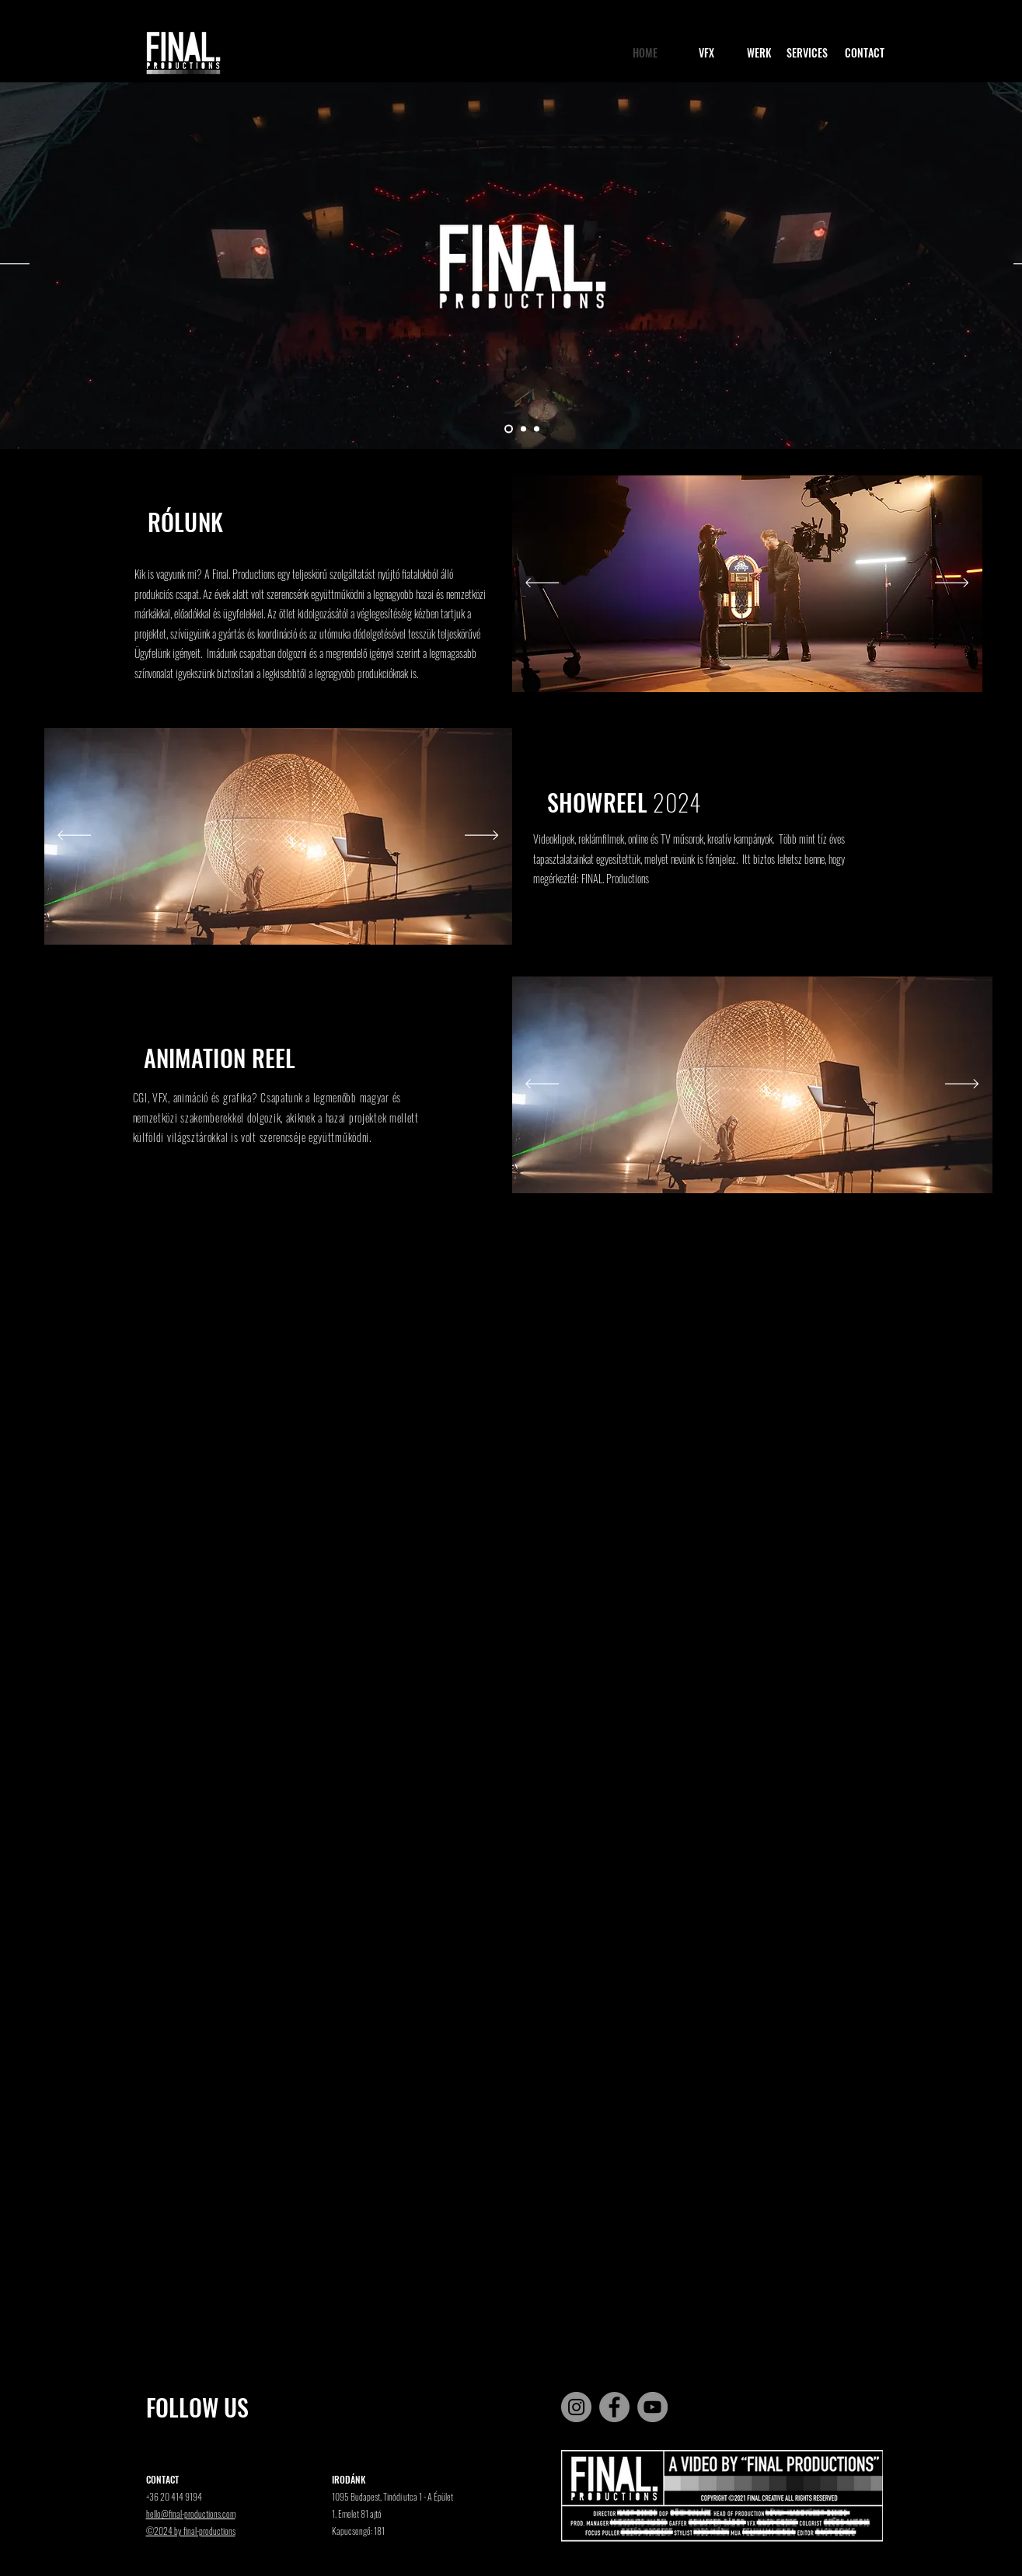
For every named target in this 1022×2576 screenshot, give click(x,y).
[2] (523, 429)
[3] (536, 429)
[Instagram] (576, 2407)
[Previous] (542, 584)
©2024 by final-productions (190, 2530)
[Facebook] (614, 2407)
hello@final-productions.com (190, 2513)
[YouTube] (652, 2407)
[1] (508, 429)
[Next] (951, 584)
